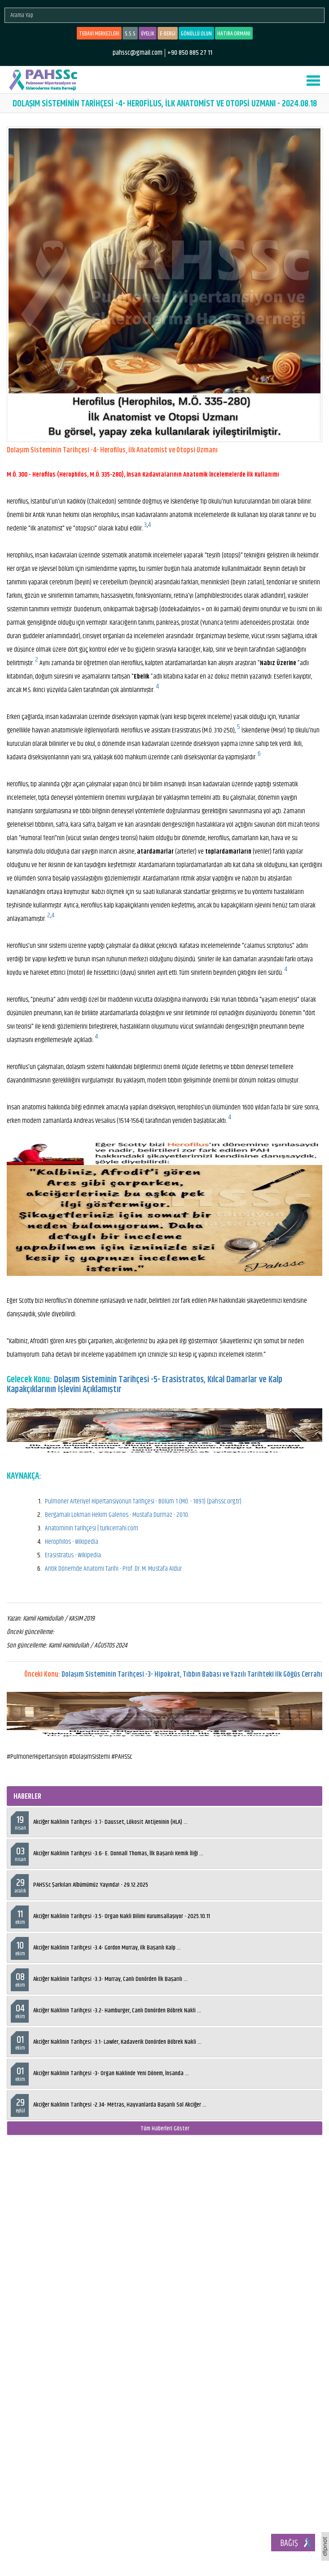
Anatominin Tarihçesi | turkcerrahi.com (91, 1528)
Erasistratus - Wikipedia (73, 1555)
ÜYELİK (147, 33)
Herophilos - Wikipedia (71, 1542)
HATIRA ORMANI (233, 33)
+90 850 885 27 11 (189, 53)
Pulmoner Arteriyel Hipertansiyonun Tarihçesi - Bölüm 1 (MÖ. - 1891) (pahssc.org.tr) (143, 1501)
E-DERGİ (167, 33)
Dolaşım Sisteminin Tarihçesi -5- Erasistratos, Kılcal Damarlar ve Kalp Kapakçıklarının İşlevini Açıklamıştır (144, 1385)
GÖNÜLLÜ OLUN (196, 33)
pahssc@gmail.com (137, 53)
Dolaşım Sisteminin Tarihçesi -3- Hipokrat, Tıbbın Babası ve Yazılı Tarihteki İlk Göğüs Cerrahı (191, 1674)
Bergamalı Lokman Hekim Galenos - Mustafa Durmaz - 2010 (116, 1515)
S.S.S (130, 33)
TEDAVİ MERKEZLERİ (99, 33)
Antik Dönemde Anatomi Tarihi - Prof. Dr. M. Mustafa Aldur (113, 1569)
